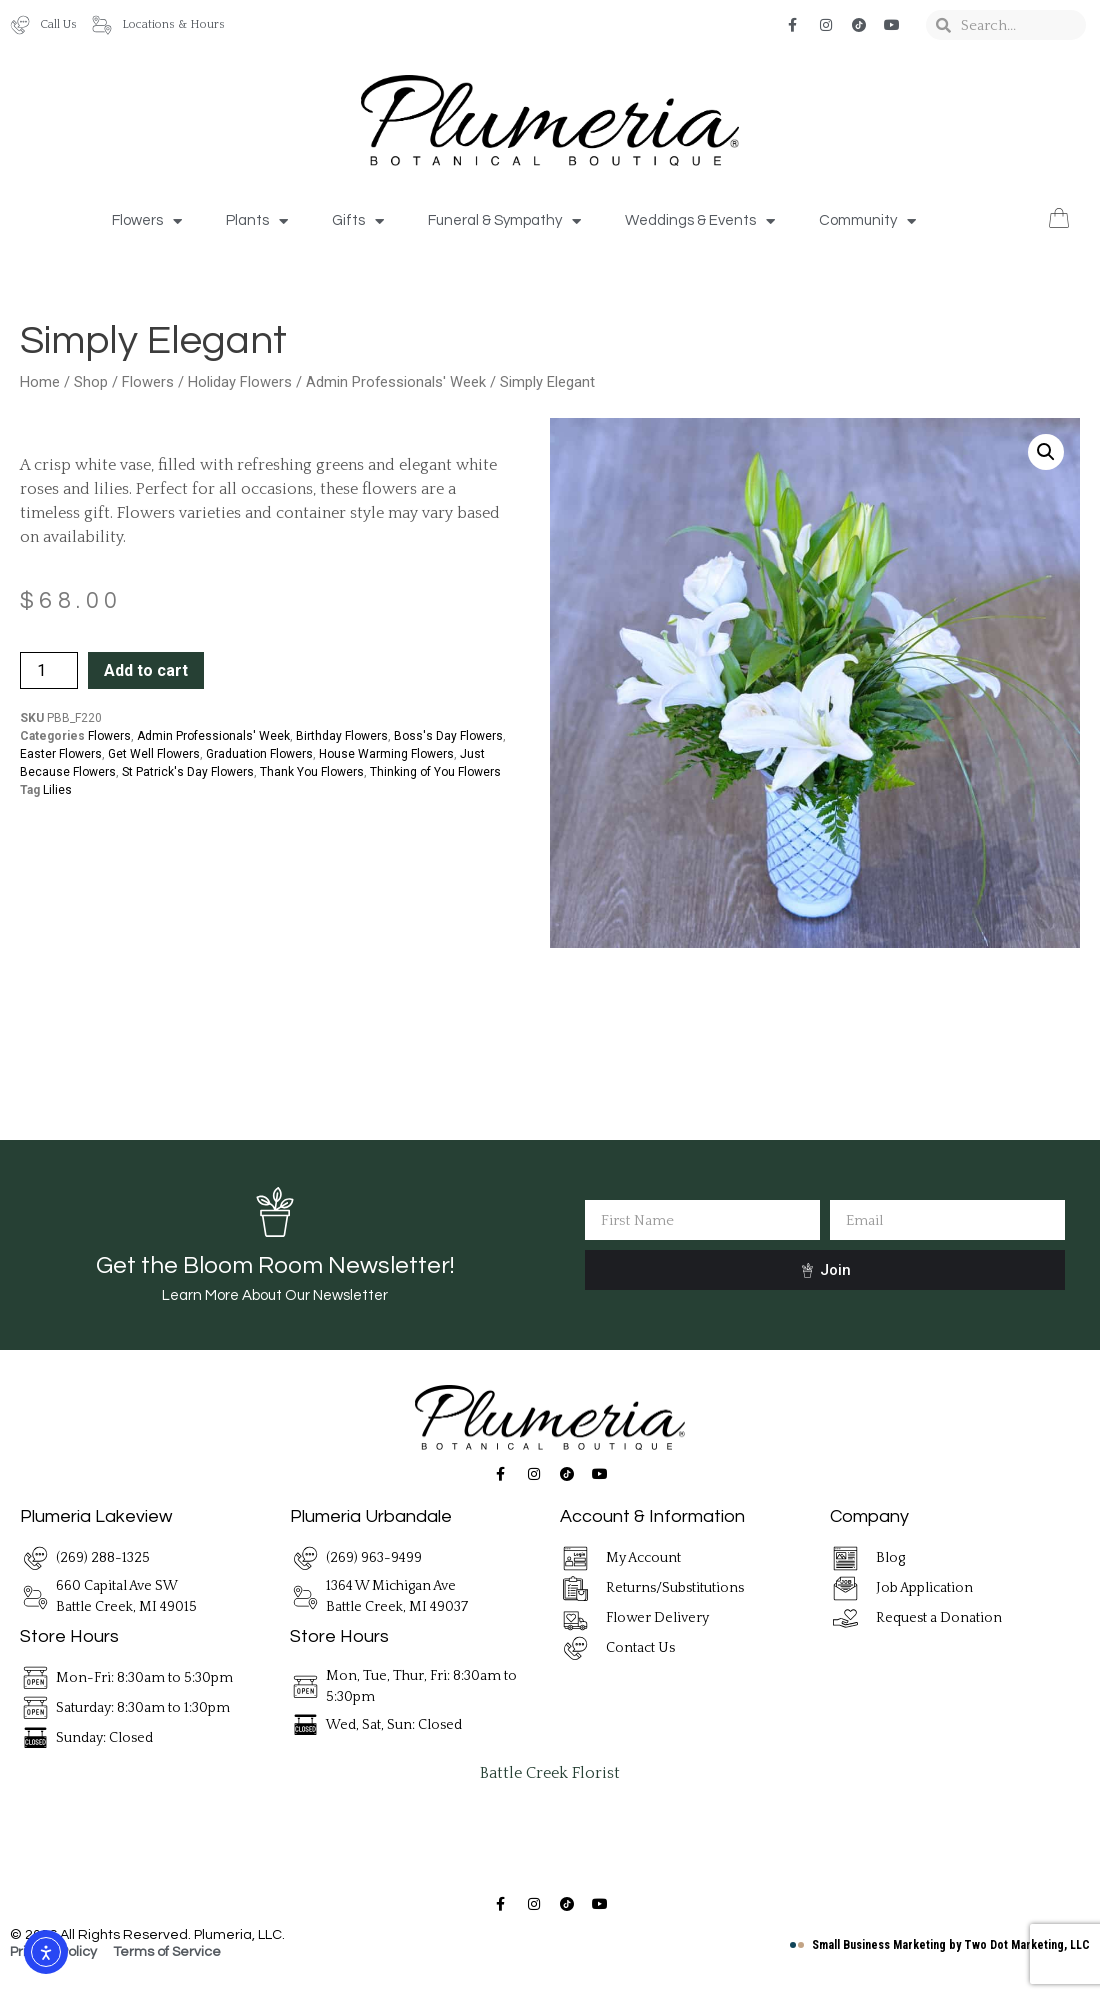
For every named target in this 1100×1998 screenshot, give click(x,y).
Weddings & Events (700, 221)
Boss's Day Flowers (448, 736)
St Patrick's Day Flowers (188, 772)
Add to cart (146, 670)
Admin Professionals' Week (396, 382)
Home (40, 382)
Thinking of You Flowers (435, 772)
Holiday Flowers (240, 382)
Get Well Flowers (154, 754)
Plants (257, 221)
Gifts (358, 221)
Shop (91, 382)
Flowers (147, 221)
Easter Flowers (61, 754)
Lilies (57, 790)
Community (867, 221)
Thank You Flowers (312, 772)
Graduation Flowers (259, 754)
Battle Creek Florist (550, 1773)
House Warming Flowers (386, 754)
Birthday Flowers (342, 736)
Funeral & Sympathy (504, 221)
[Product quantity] (49, 670)
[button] (1046, 452)
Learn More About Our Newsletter (275, 1295)
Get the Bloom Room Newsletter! (275, 1265)
